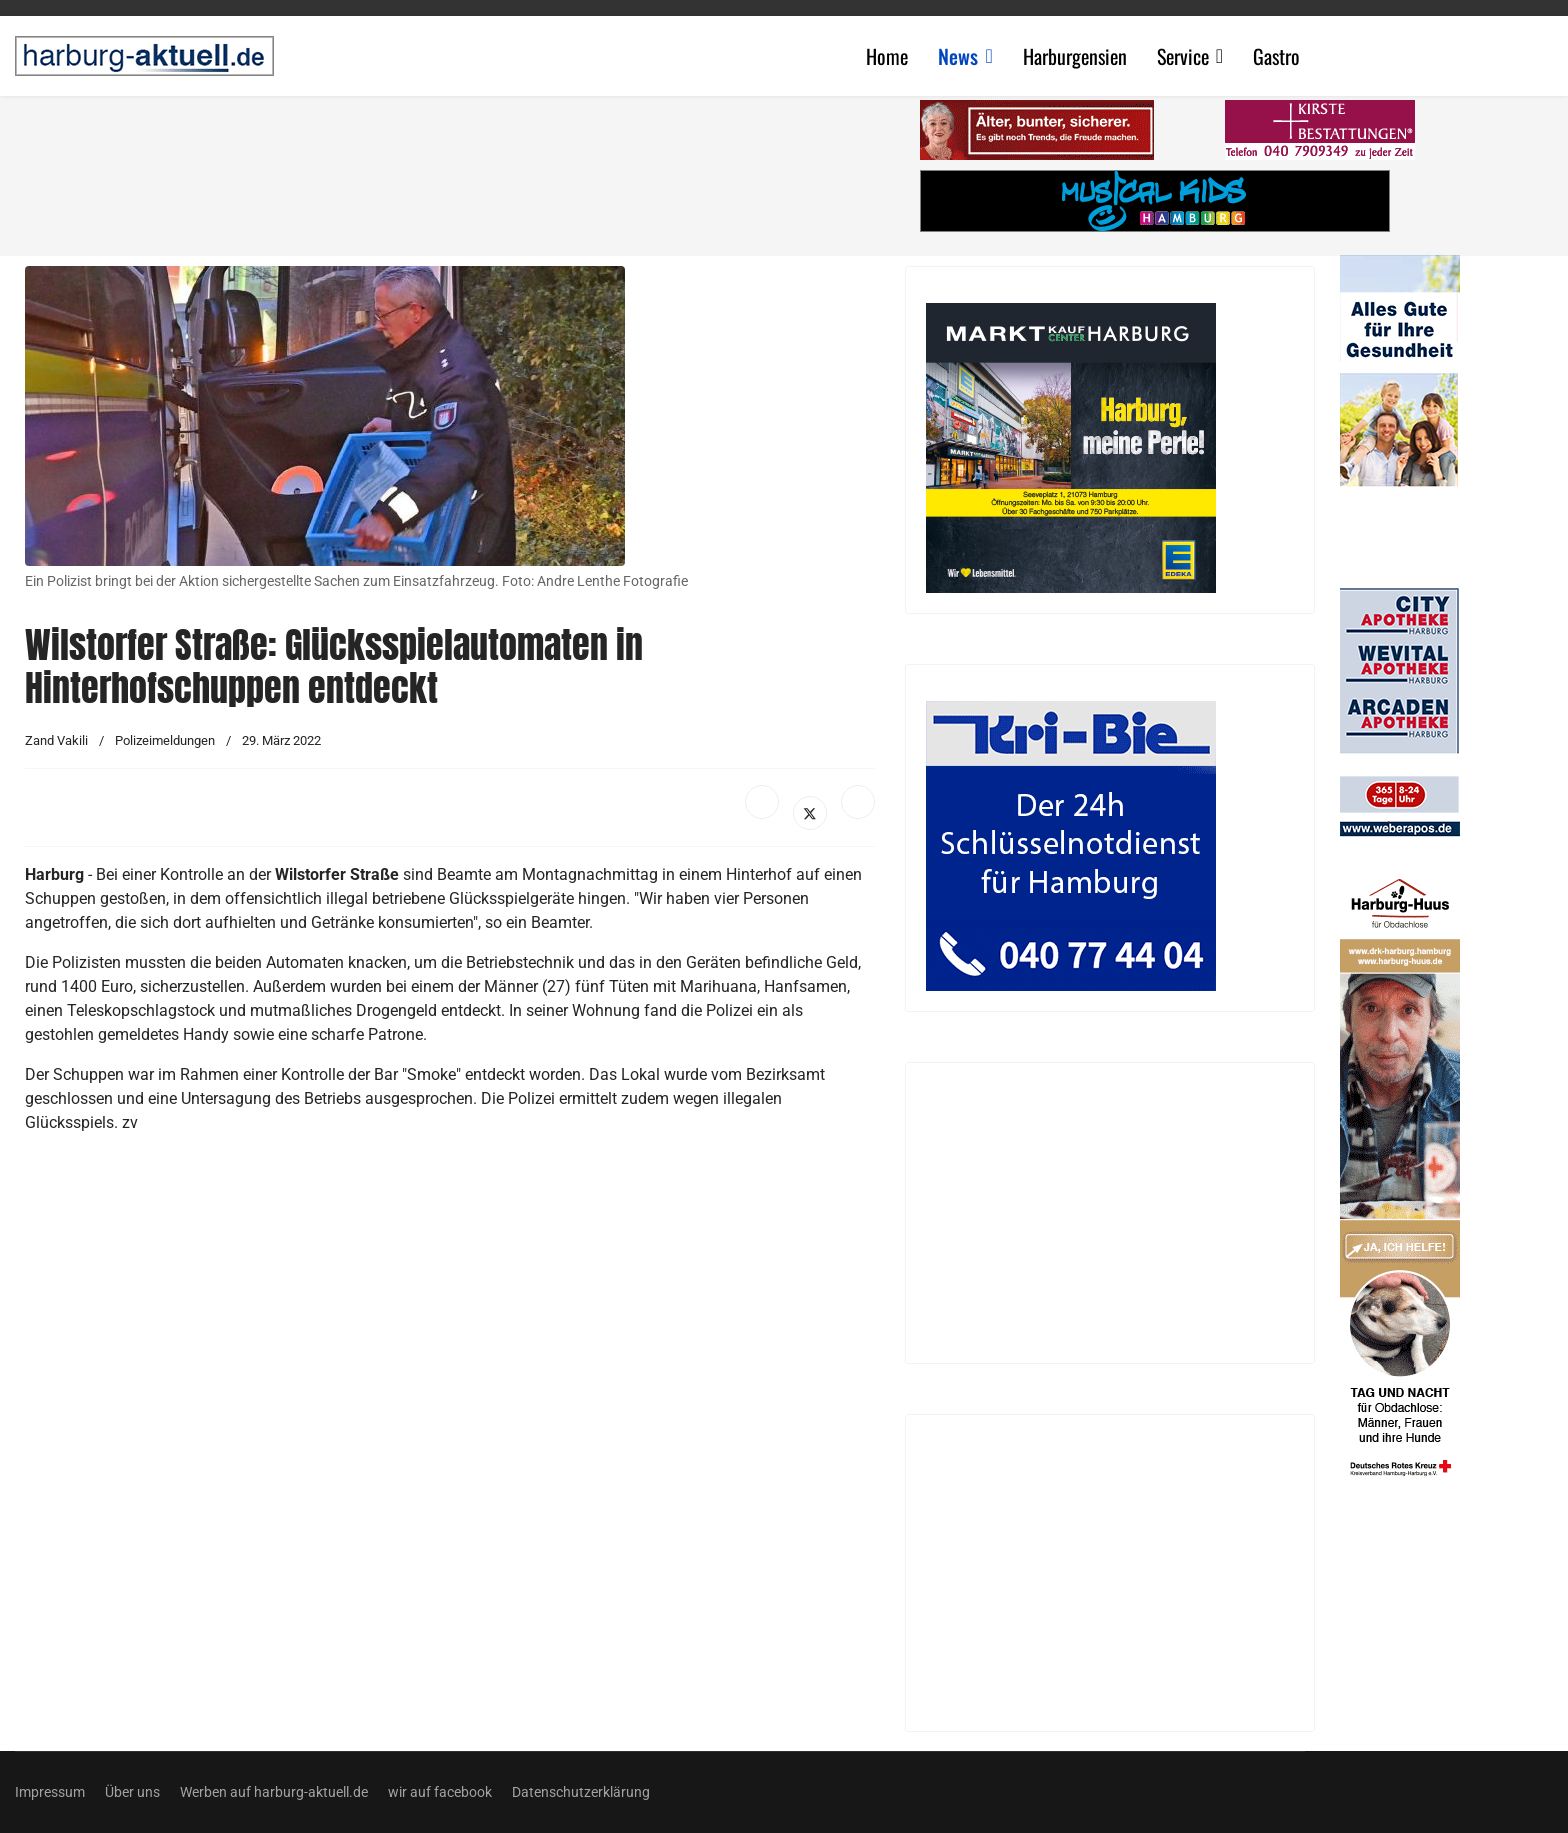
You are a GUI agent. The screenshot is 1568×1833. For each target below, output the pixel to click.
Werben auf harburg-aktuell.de (274, 1792)
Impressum (50, 1792)
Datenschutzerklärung (581, 1792)
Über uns (132, 1792)
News (958, 56)
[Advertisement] (460, 170)
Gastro (1276, 56)
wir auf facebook (440, 1792)
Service (1183, 56)
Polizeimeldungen (165, 740)
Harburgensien (1075, 56)
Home (887, 56)
